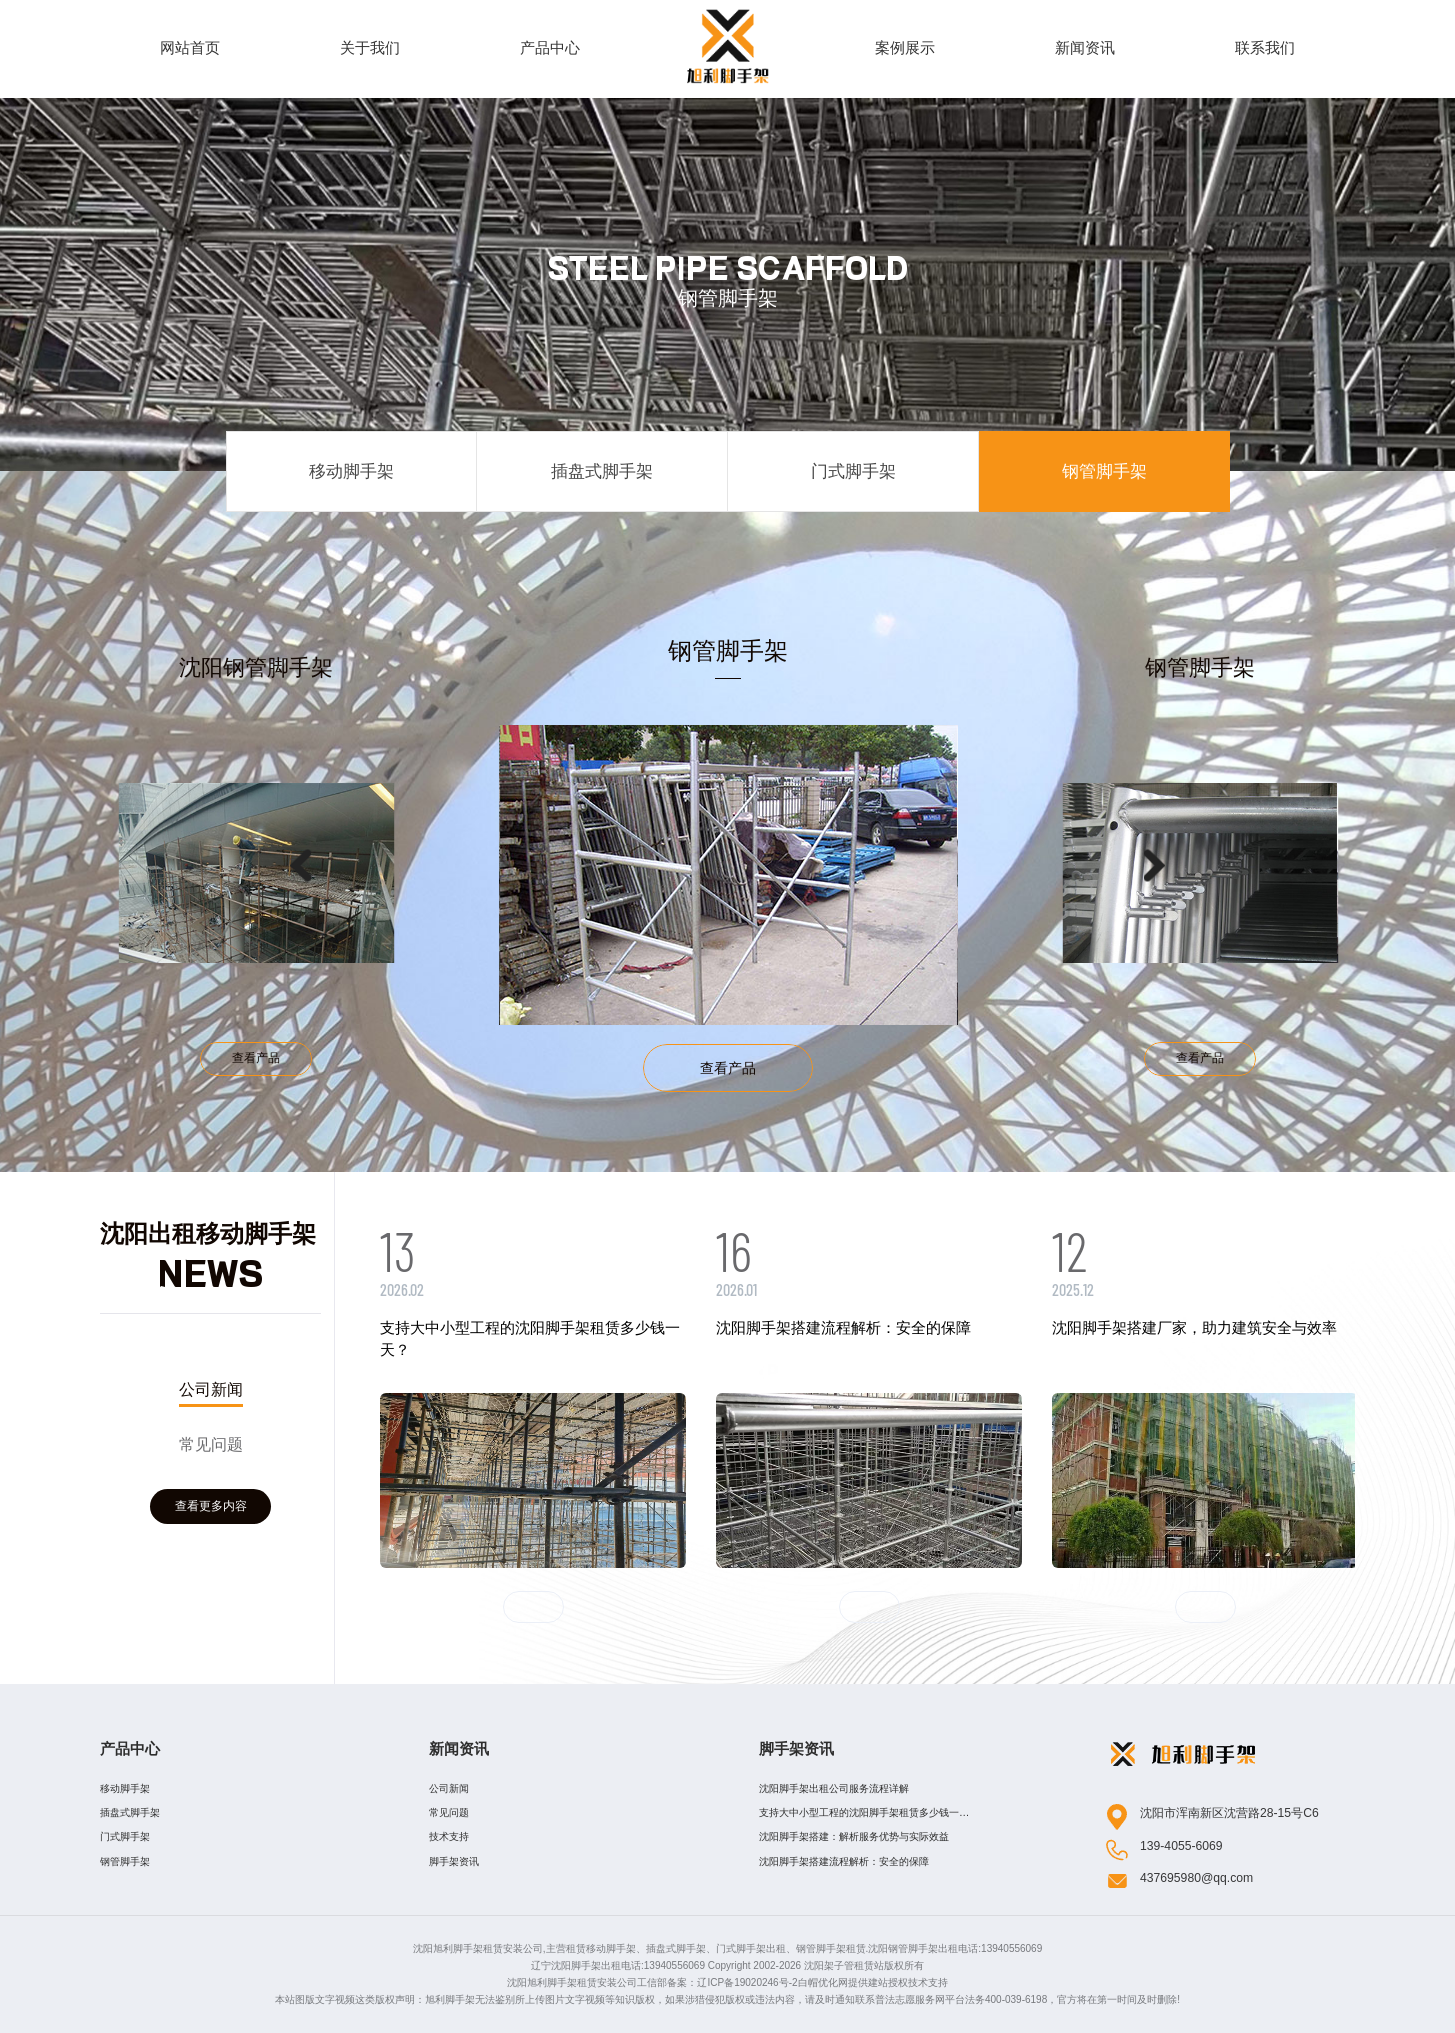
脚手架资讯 (454, 1861)
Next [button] (1020, 865)
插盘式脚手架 (602, 471)
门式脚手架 (853, 471)
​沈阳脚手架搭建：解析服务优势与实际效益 (854, 1836)
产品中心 (130, 1749)
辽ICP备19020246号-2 (747, 1982)
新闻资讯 (459, 1749)
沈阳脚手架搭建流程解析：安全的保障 (844, 1861)
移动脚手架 (351, 471)
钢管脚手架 (1104, 471)
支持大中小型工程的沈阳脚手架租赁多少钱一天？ (859, 1816)
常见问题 (211, 1435)
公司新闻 (211, 1383)
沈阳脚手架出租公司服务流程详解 (834, 1788)
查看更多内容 (211, 1513)
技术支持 (449, 1836)
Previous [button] (436, 865)
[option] (589, 864)
